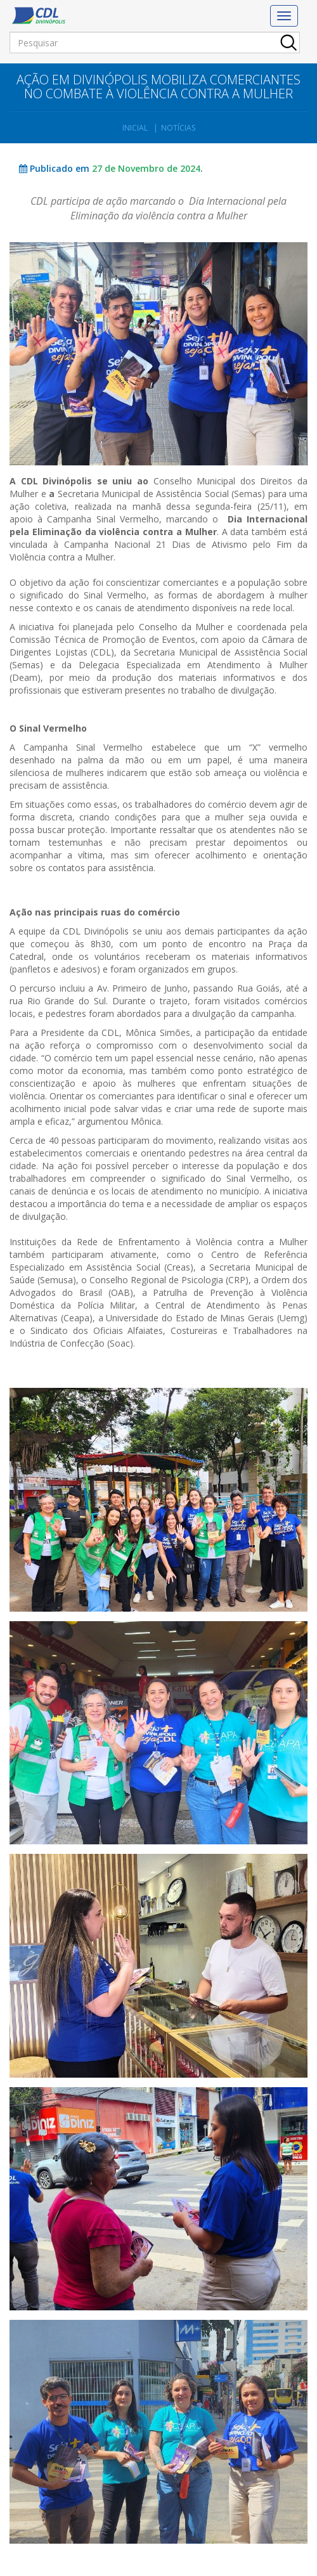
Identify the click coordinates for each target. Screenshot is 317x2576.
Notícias (178, 127)
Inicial (135, 127)
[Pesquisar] (155, 42)
